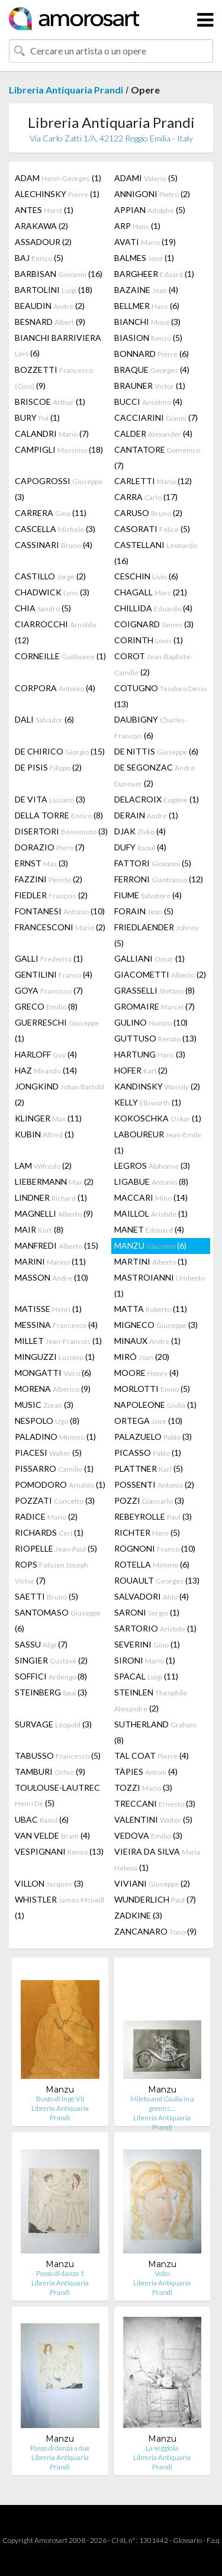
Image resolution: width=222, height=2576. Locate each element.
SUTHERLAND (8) (155, 1732)
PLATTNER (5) (148, 1468)
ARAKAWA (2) (41, 226)
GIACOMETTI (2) (160, 974)
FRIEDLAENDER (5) (156, 935)
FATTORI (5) (152, 863)
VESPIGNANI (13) (59, 1851)
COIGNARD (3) (154, 624)
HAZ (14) (46, 1070)
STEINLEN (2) (150, 1700)
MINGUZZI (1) (55, 1357)
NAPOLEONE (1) (155, 1405)
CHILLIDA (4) (153, 608)
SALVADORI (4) (151, 1596)
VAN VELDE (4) (52, 1835)
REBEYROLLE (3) (153, 1516)
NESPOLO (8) (47, 1421)
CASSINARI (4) (53, 545)
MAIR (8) (39, 1229)
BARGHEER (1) (154, 274)
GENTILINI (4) (53, 974)
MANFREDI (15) (56, 1245)
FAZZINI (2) (48, 879)
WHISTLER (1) (59, 1907)
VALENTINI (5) (153, 1819)
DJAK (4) (140, 831)
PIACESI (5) (48, 1452)
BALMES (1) (144, 258)
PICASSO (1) (147, 1452)
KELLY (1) (147, 1102)
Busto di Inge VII (60, 2098)
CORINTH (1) (148, 640)
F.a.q (213, 2540)
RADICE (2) (46, 1516)
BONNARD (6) (151, 354)
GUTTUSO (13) (155, 1038)
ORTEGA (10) (148, 1421)
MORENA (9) (53, 1389)
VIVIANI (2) (152, 1883)
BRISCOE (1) (50, 401)
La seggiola (162, 2447)
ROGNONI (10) (154, 1548)
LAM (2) (43, 1165)
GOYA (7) (49, 990)
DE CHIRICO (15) (60, 751)
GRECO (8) (46, 1006)
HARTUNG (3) (149, 1054)
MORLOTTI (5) (152, 1389)
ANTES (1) (44, 210)
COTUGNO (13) (160, 696)
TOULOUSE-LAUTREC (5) (57, 1795)
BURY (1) (37, 417)
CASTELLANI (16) (155, 553)
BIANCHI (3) (147, 322)
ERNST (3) (41, 863)
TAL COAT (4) (151, 1755)
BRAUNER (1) (149, 386)
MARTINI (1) (150, 1261)
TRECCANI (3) (154, 1803)
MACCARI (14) (151, 1197)
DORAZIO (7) (50, 847)
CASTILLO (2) (50, 576)
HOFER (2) (141, 1070)
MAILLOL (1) (151, 1213)
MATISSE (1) (48, 1309)
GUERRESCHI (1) (57, 1030)
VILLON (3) (49, 1883)
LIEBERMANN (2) (54, 1181)
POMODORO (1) (60, 1484)
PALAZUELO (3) (153, 1437)
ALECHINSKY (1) (57, 194)
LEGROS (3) (152, 1165)
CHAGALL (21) (150, 592)
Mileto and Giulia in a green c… (162, 2103)
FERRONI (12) (158, 879)
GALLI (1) (49, 958)
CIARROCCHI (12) (55, 632)
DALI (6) (44, 719)
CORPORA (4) (55, 688)
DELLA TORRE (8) (59, 815)
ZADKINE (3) (138, 1915)
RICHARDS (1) (49, 1532)
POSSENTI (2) (154, 1484)
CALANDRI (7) (52, 433)
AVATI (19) (145, 242)
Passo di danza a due (60, 2447)
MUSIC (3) (44, 1405)
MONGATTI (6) (53, 1373)
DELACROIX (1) (156, 799)
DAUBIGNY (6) (150, 727)
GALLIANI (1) (149, 958)
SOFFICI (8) (51, 1676)
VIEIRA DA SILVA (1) (157, 1859)
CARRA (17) (146, 497)
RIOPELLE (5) (56, 1548)
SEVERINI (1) (147, 1644)
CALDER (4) (153, 433)
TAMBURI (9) (50, 1771)
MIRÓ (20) (141, 1357)
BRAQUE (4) (151, 370)
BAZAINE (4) (146, 290)
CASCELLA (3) (55, 529)
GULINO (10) (151, 1022)
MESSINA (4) (56, 1325)
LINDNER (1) (51, 1197)
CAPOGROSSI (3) (58, 489)
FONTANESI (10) (60, 911)
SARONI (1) (146, 1612)
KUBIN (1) (44, 1134)
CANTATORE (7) (157, 457)
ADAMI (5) (146, 178)
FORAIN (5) (143, 911)
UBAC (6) (42, 1819)
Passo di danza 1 (60, 2273)
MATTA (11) (150, 1309)
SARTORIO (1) (155, 1628)
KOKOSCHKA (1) (157, 1118)
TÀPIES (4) (146, 1771)
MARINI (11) (50, 1261)
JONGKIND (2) (59, 1094)
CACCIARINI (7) (156, 417)
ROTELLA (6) (151, 1564)
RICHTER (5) (147, 1532)
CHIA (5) (43, 608)
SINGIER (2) (51, 1660)
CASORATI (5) (152, 529)
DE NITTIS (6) (156, 751)
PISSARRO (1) (54, 1468)
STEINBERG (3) (51, 1692)
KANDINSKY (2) (157, 1086)
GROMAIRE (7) (154, 1006)
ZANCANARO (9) (155, 1931)
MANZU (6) (150, 1245)
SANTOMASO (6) (58, 1620)
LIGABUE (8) (151, 1181)
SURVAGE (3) (53, 1724)
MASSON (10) (51, 1277)
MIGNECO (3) (156, 1325)
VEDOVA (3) (148, 1835)
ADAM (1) (58, 178)
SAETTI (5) (46, 1596)
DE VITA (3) (50, 799)
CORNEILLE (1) (60, 656)
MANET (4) (149, 1229)
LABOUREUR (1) (157, 1142)
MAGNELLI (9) (54, 1213)
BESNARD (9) (50, 322)
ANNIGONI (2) (152, 194)
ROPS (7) (51, 1572)
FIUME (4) (148, 895)
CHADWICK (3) (52, 592)
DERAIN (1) (146, 815)
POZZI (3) (149, 1500)
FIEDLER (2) (51, 895)
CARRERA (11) (50, 513)
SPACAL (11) (146, 1676)
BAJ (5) (39, 258)
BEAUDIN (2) (50, 306)
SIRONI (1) (144, 1660)
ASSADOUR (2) (43, 242)
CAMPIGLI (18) (59, 449)
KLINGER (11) (48, 1118)
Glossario (187, 2540)
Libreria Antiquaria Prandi (66, 89)
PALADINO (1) (55, 1437)
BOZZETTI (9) (54, 378)
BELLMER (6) (146, 306)
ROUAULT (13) (157, 1580)
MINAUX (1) (147, 1341)
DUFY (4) (140, 847)
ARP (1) (137, 226)
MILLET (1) (58, 1341)
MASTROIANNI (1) (159, 1285)
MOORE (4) (146, 1373)
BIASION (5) (148, 338)
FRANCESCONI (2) (60, 927)
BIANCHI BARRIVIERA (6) (58, 345)
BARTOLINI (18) (53, 290)
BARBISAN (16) (58, 274)
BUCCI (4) (148, 401)
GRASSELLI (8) (154, 990)
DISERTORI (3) (61, 831)
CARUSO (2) (148, 513)
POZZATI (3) (55, 1500)
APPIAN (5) (149, 210)
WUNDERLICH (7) (155, 1899)
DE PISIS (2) (48, 767)
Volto (162, 2273)
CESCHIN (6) (146, 576)
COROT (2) (153, 664)
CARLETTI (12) (153, 481)
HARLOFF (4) (46, 1054)
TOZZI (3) (143, 1787)
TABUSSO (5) (58, 1755)
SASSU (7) (41, 1644)
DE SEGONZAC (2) (154, 775)
